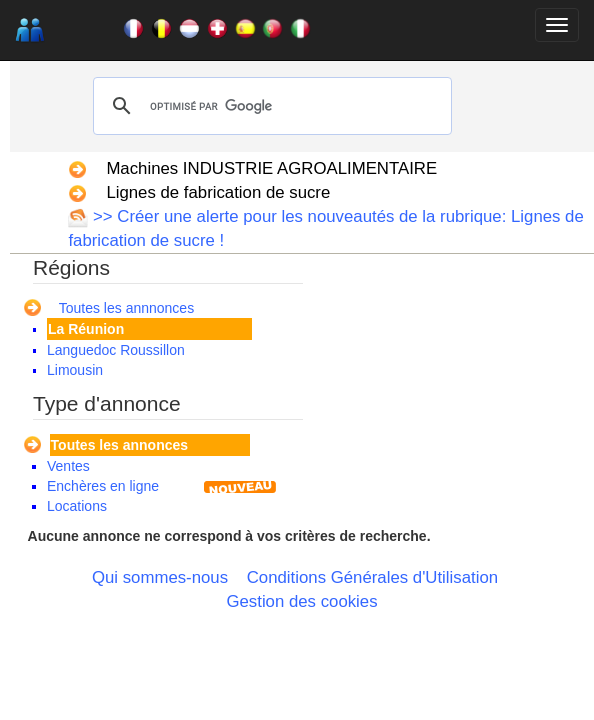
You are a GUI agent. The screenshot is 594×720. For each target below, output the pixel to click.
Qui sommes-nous (160, 577)
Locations (77, 506)
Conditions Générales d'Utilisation (372, 577)
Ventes (68, 466)
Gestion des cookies (301, 601)
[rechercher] (269, 106)
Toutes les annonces (119, 445)
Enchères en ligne (103, 486)
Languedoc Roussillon (116, 350)
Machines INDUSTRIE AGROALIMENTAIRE (271, 168)
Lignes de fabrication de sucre (218, 192)
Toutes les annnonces (126, 308)
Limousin (75, 370)
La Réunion (86, 329)
